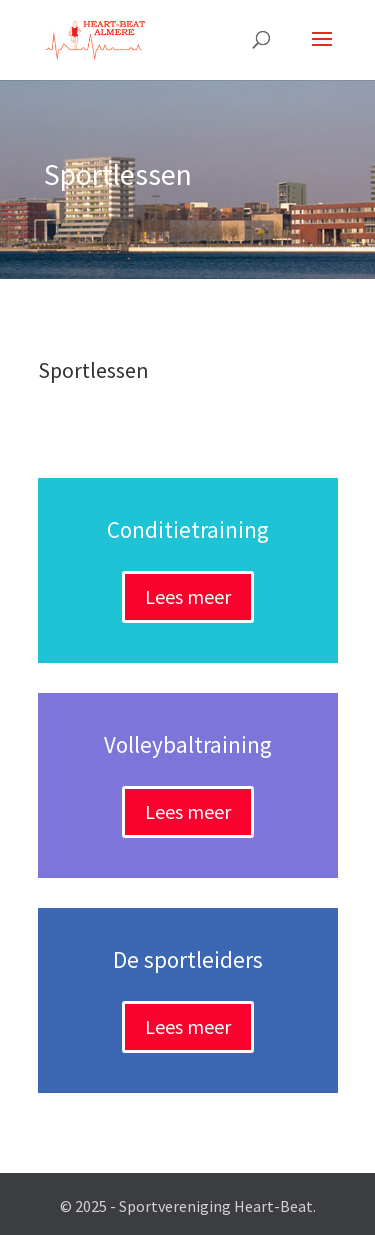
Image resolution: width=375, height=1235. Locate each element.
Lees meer (188, 596)
